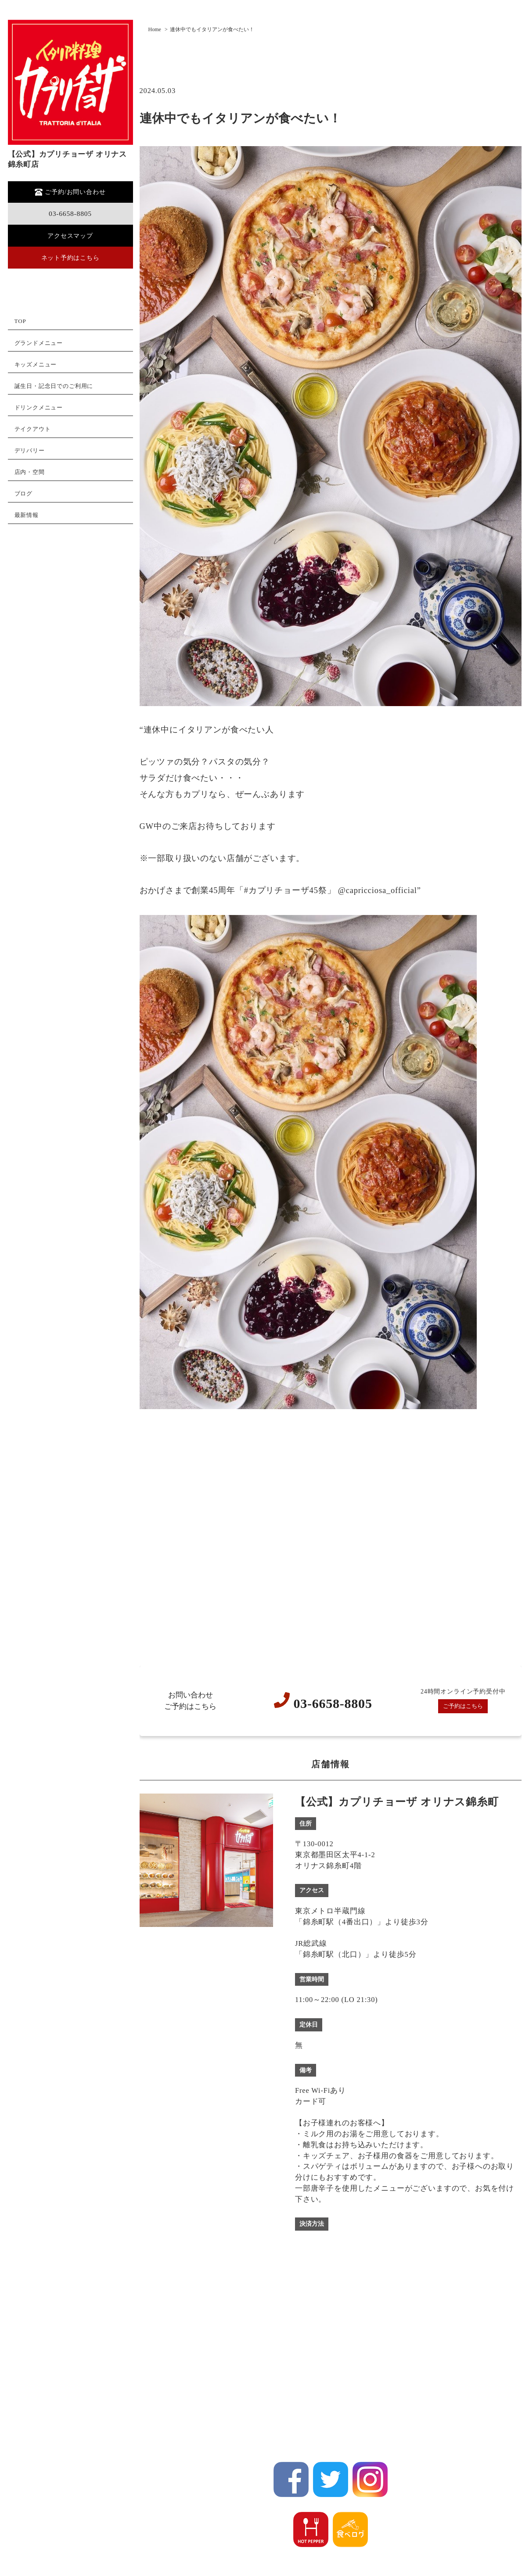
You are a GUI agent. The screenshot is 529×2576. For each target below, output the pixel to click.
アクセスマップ (70, 236)
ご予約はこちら (463, 1706)
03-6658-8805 (70, 214)
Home (154, 29)
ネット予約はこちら (70, 258)
